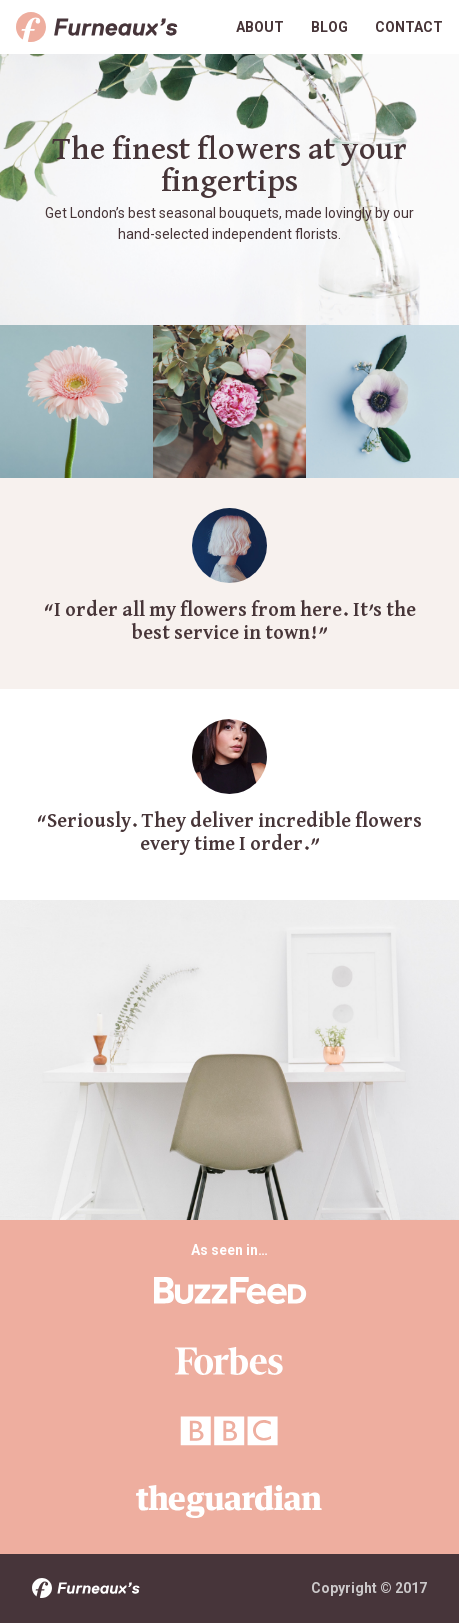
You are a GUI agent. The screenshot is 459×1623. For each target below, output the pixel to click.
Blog (329, 27)
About (260, 27)
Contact (409, 27)
